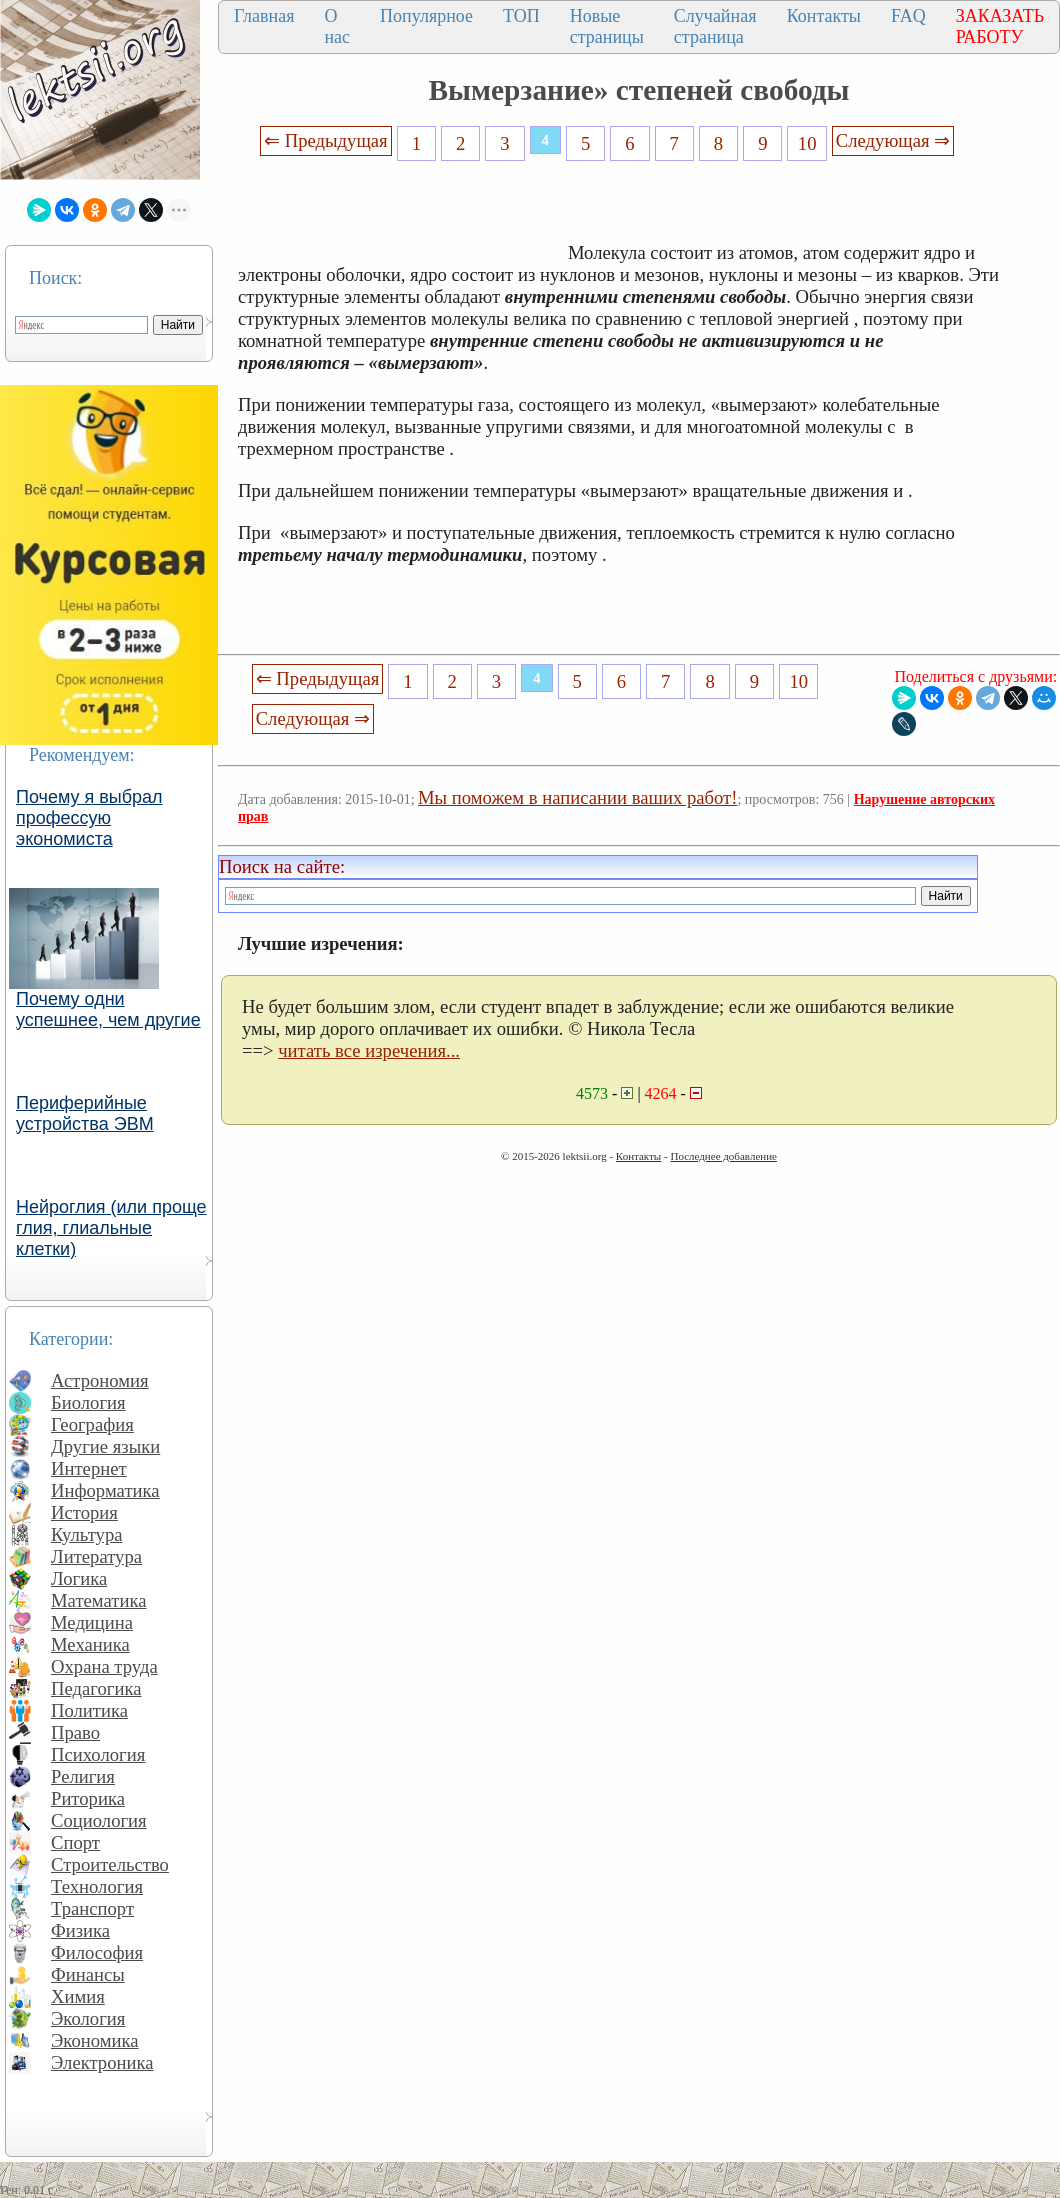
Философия (97, 1952)
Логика (79, 1578)
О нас (337, 26)
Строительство (110, 1864)
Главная (264, 16)
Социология (99, 1820)
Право (75, 1732)
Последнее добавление (723, 1156)
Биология (88, 1402)
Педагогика (96, 1688)
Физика (80, 1930)
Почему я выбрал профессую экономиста (89, 818)
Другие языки (105, 1446)
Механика (90, 1644)
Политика (89, 1710)
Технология (97, 1886)
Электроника (102, 2062)
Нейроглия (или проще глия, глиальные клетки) (111, 1228)
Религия (83, 1776)
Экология (88, 2018)
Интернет (89, 1468)
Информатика (105, 1490)
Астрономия (100, 1380)
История (84, 1512)
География (92, 1424)
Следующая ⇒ (893, 140)
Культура (87, 1534)
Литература (96, 1556)
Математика (99, 1600)
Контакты (824, 16)
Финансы (88, 1974)
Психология (98, 1754)
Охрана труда (104, 1666)
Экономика (95, 2040)
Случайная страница (715, 26)
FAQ (908, 16)
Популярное (426, 16)
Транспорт (92, 1908)
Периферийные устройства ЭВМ (85, 1113)
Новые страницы (607, 26)
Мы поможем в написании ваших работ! (577, 797)
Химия (78, 1996)
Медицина (92, 1622)
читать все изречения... (369, 1050)
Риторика (88, 1798)
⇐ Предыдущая (326, 140)
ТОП (521, 16)
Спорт (75, 1842)
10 (807, 143)
